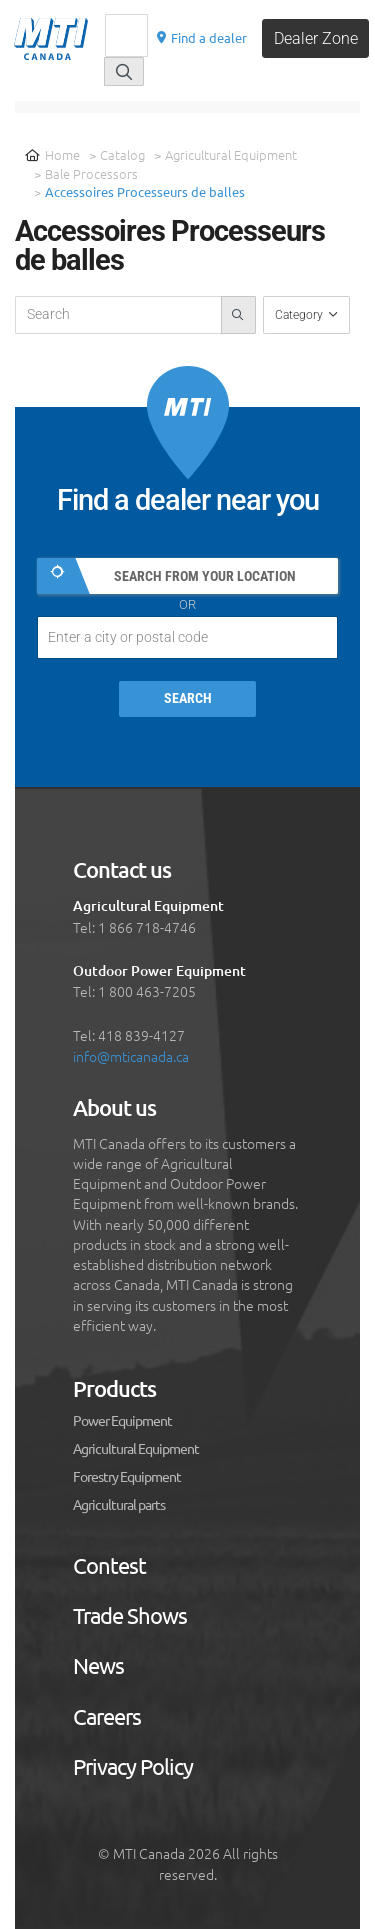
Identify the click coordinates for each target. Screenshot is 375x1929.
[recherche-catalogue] (118, 315)
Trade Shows (130, 1616)
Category (300, 315)
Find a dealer (201, 37)
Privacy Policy (133, 1767)
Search (188, 698)
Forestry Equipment (127, 1477)
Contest (109, 1566)
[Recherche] (126, 35)
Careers (107, 1717)
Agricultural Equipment (231, 154)
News (98, 1666)
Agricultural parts (119, 1505)
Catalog (122, 154)
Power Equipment (122, 1421)
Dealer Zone (316, 38)
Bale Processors (91, 173)
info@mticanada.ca (131, 1056)
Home (52, 154)
